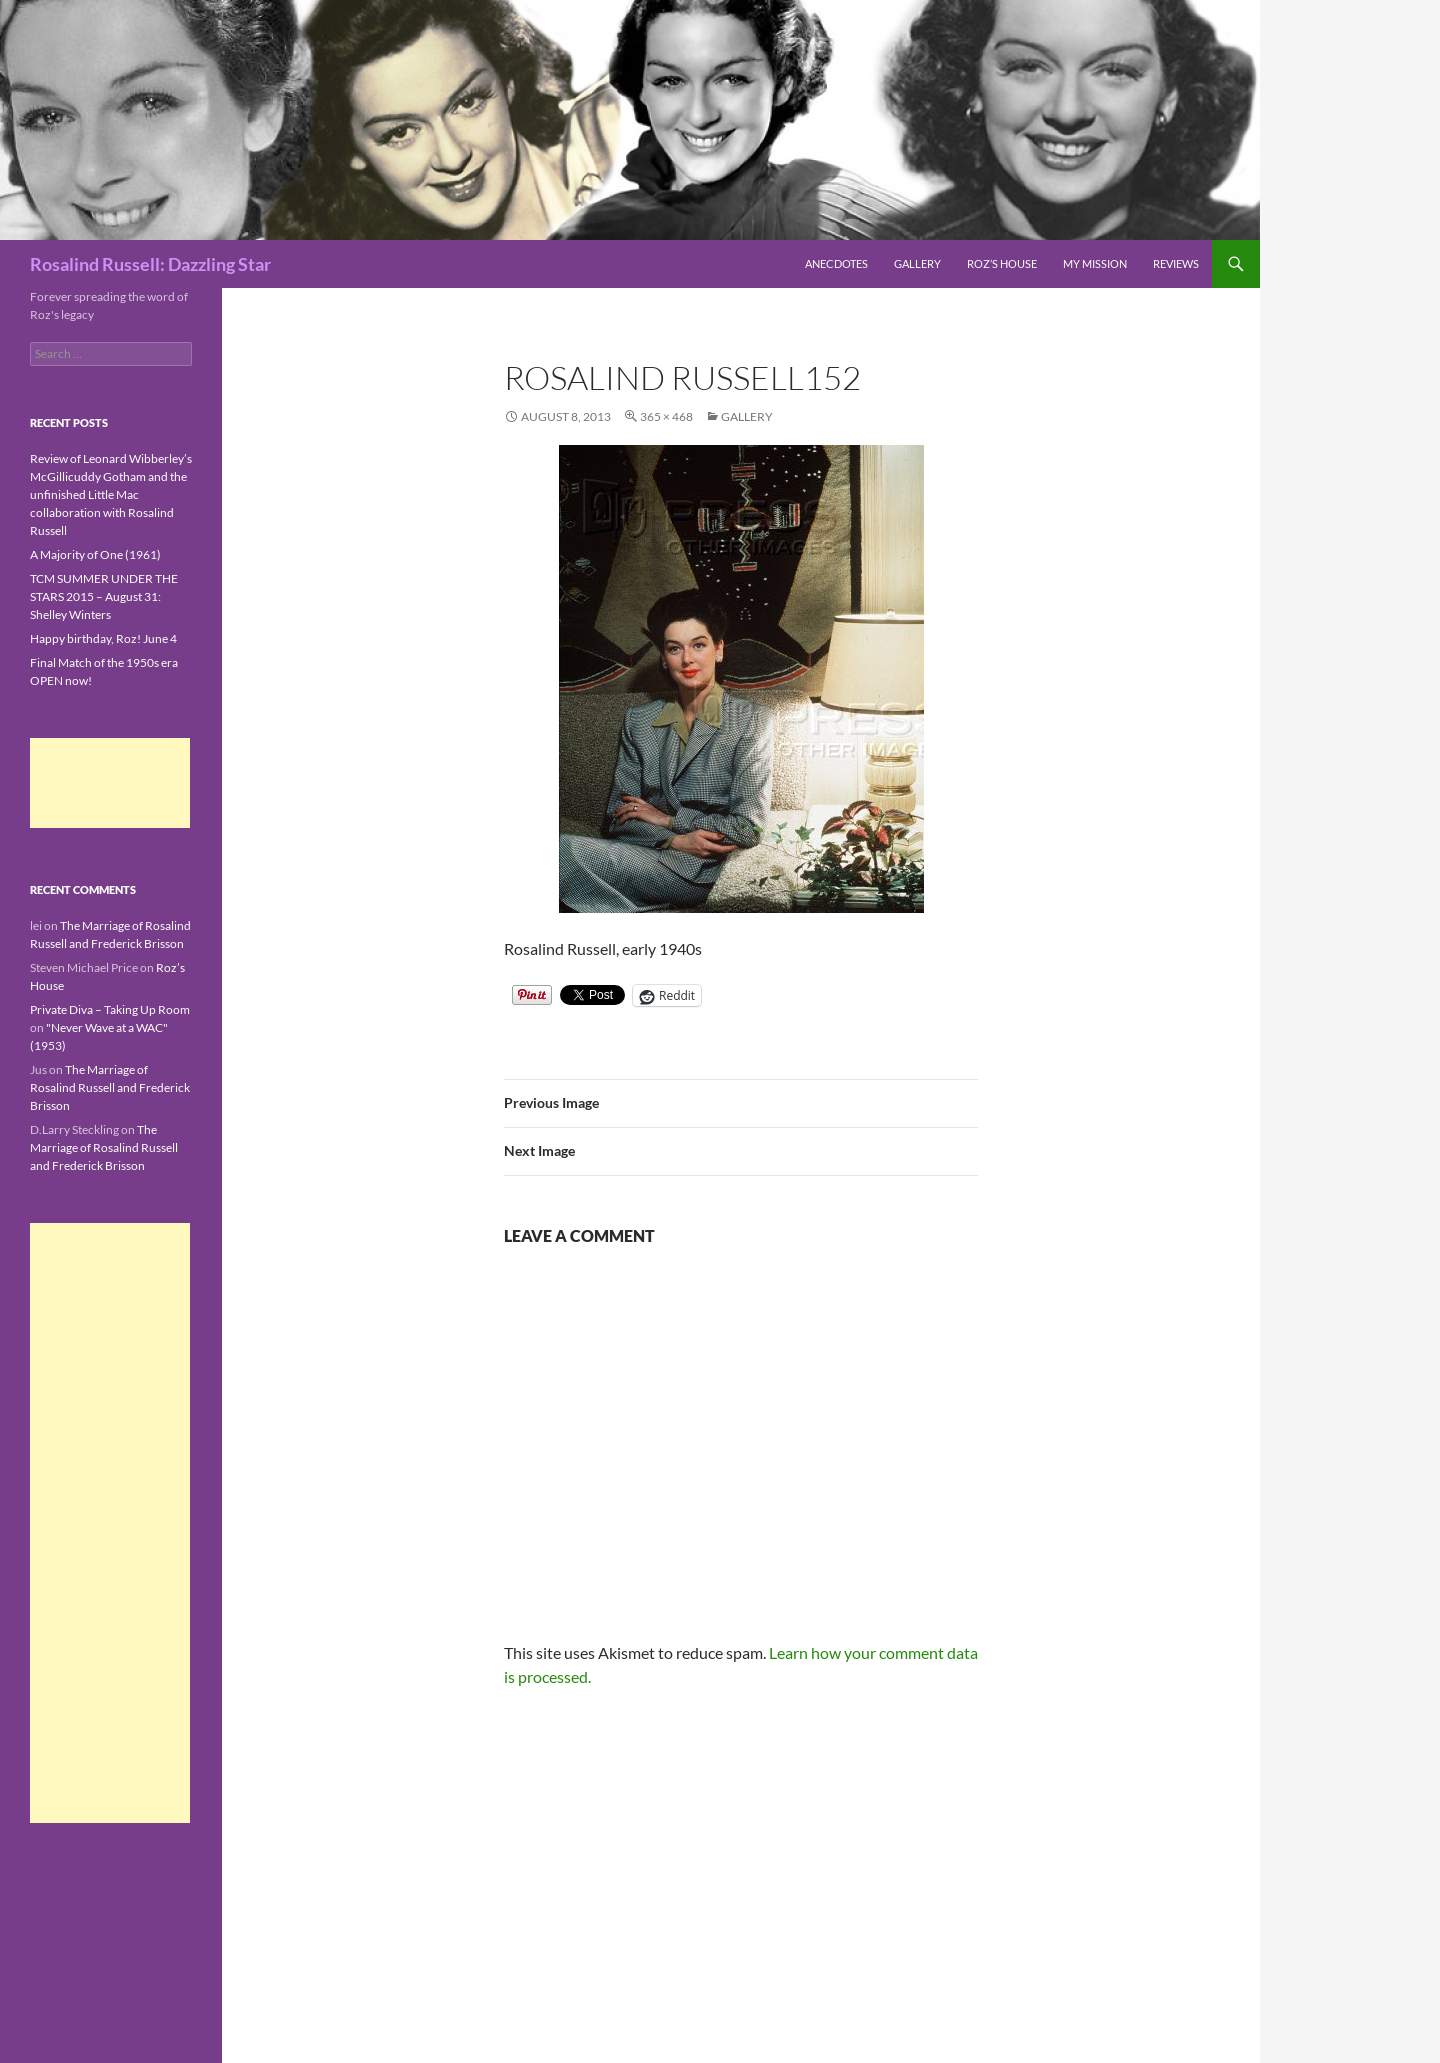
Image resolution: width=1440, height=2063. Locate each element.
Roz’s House (1002, 263)
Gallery (917, 263)
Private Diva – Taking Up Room (110, 1009)
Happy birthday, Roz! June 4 (103, 638)
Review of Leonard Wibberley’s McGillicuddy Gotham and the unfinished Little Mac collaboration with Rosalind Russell (111, 494)
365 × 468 (666, 416)
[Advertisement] (110, 783)
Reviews (1176, 263)
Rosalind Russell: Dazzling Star (150, 264)
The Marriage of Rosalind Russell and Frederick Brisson (110, 1087)
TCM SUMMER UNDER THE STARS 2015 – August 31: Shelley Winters (104, 596)
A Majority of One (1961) (95, 554)
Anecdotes (836, 263)
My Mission (1095, 263)
